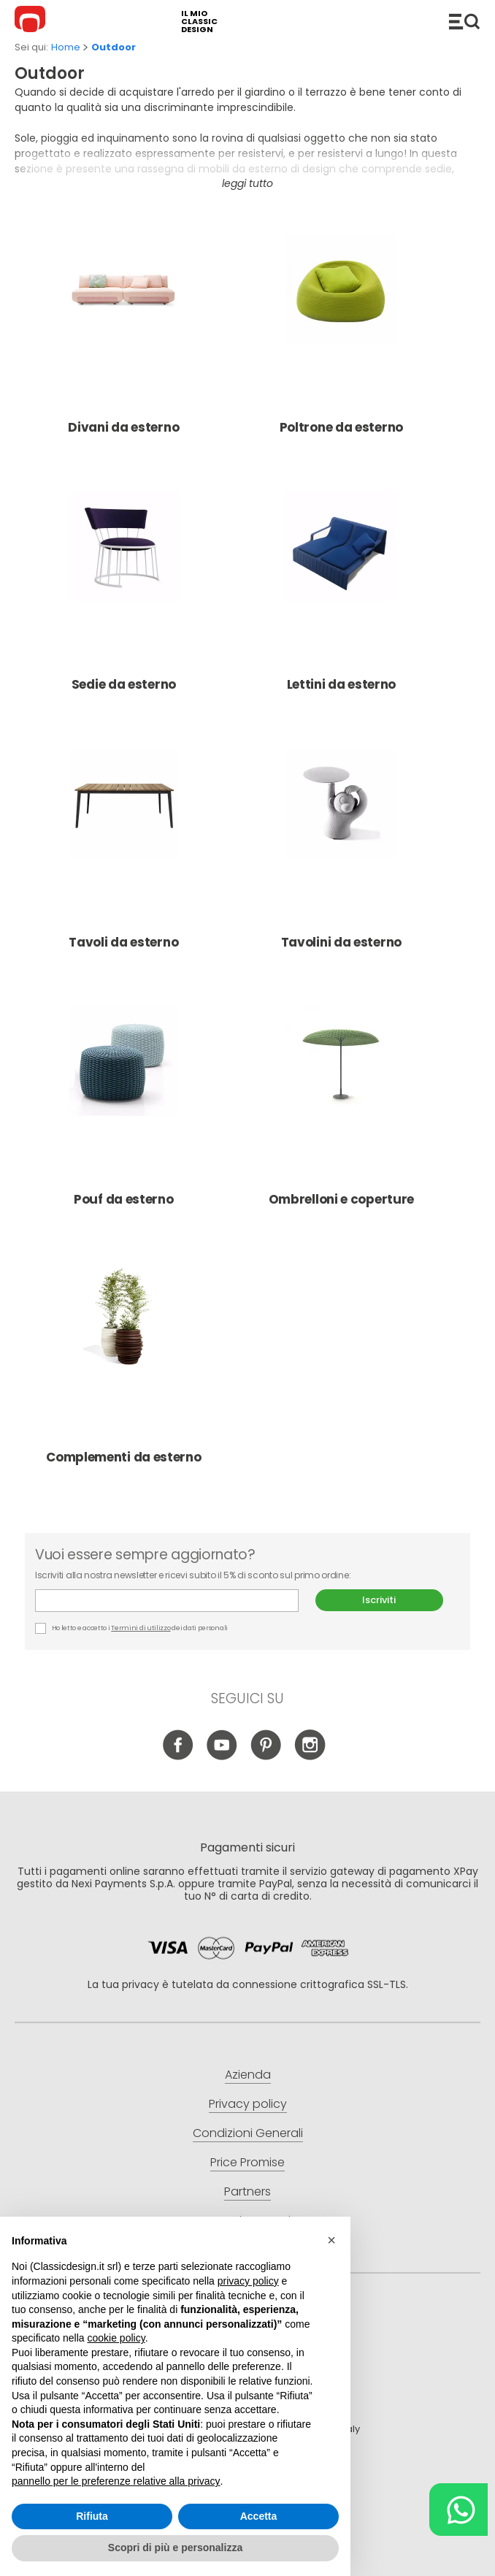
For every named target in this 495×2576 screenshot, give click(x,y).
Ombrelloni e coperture (341, 1108)
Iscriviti (379, 1600)
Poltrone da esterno (341, 336)
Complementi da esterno (123, 1366)
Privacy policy (248, 2103)
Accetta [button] (258, 2516)
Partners (247, 2191)
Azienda (248, 2074)
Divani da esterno (123, 336)
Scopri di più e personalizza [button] (175, 2547)
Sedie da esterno (123, 593)
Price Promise (247, 2162)
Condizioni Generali (248, 2133)
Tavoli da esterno (123, 851)
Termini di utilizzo (140, 1628)
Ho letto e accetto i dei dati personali (131, 1628)
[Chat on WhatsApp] (458, 2509)
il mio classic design (199, 21)
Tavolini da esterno (341, 851)
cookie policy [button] (116, 2338)
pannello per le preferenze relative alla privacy (116, 2481)
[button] (331, 2240)
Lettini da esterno (341, 593)
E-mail (167, 1600)
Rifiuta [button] (92, 2516)
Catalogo (464, 21)
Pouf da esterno (123, 1108)
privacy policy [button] (248, 2281)
